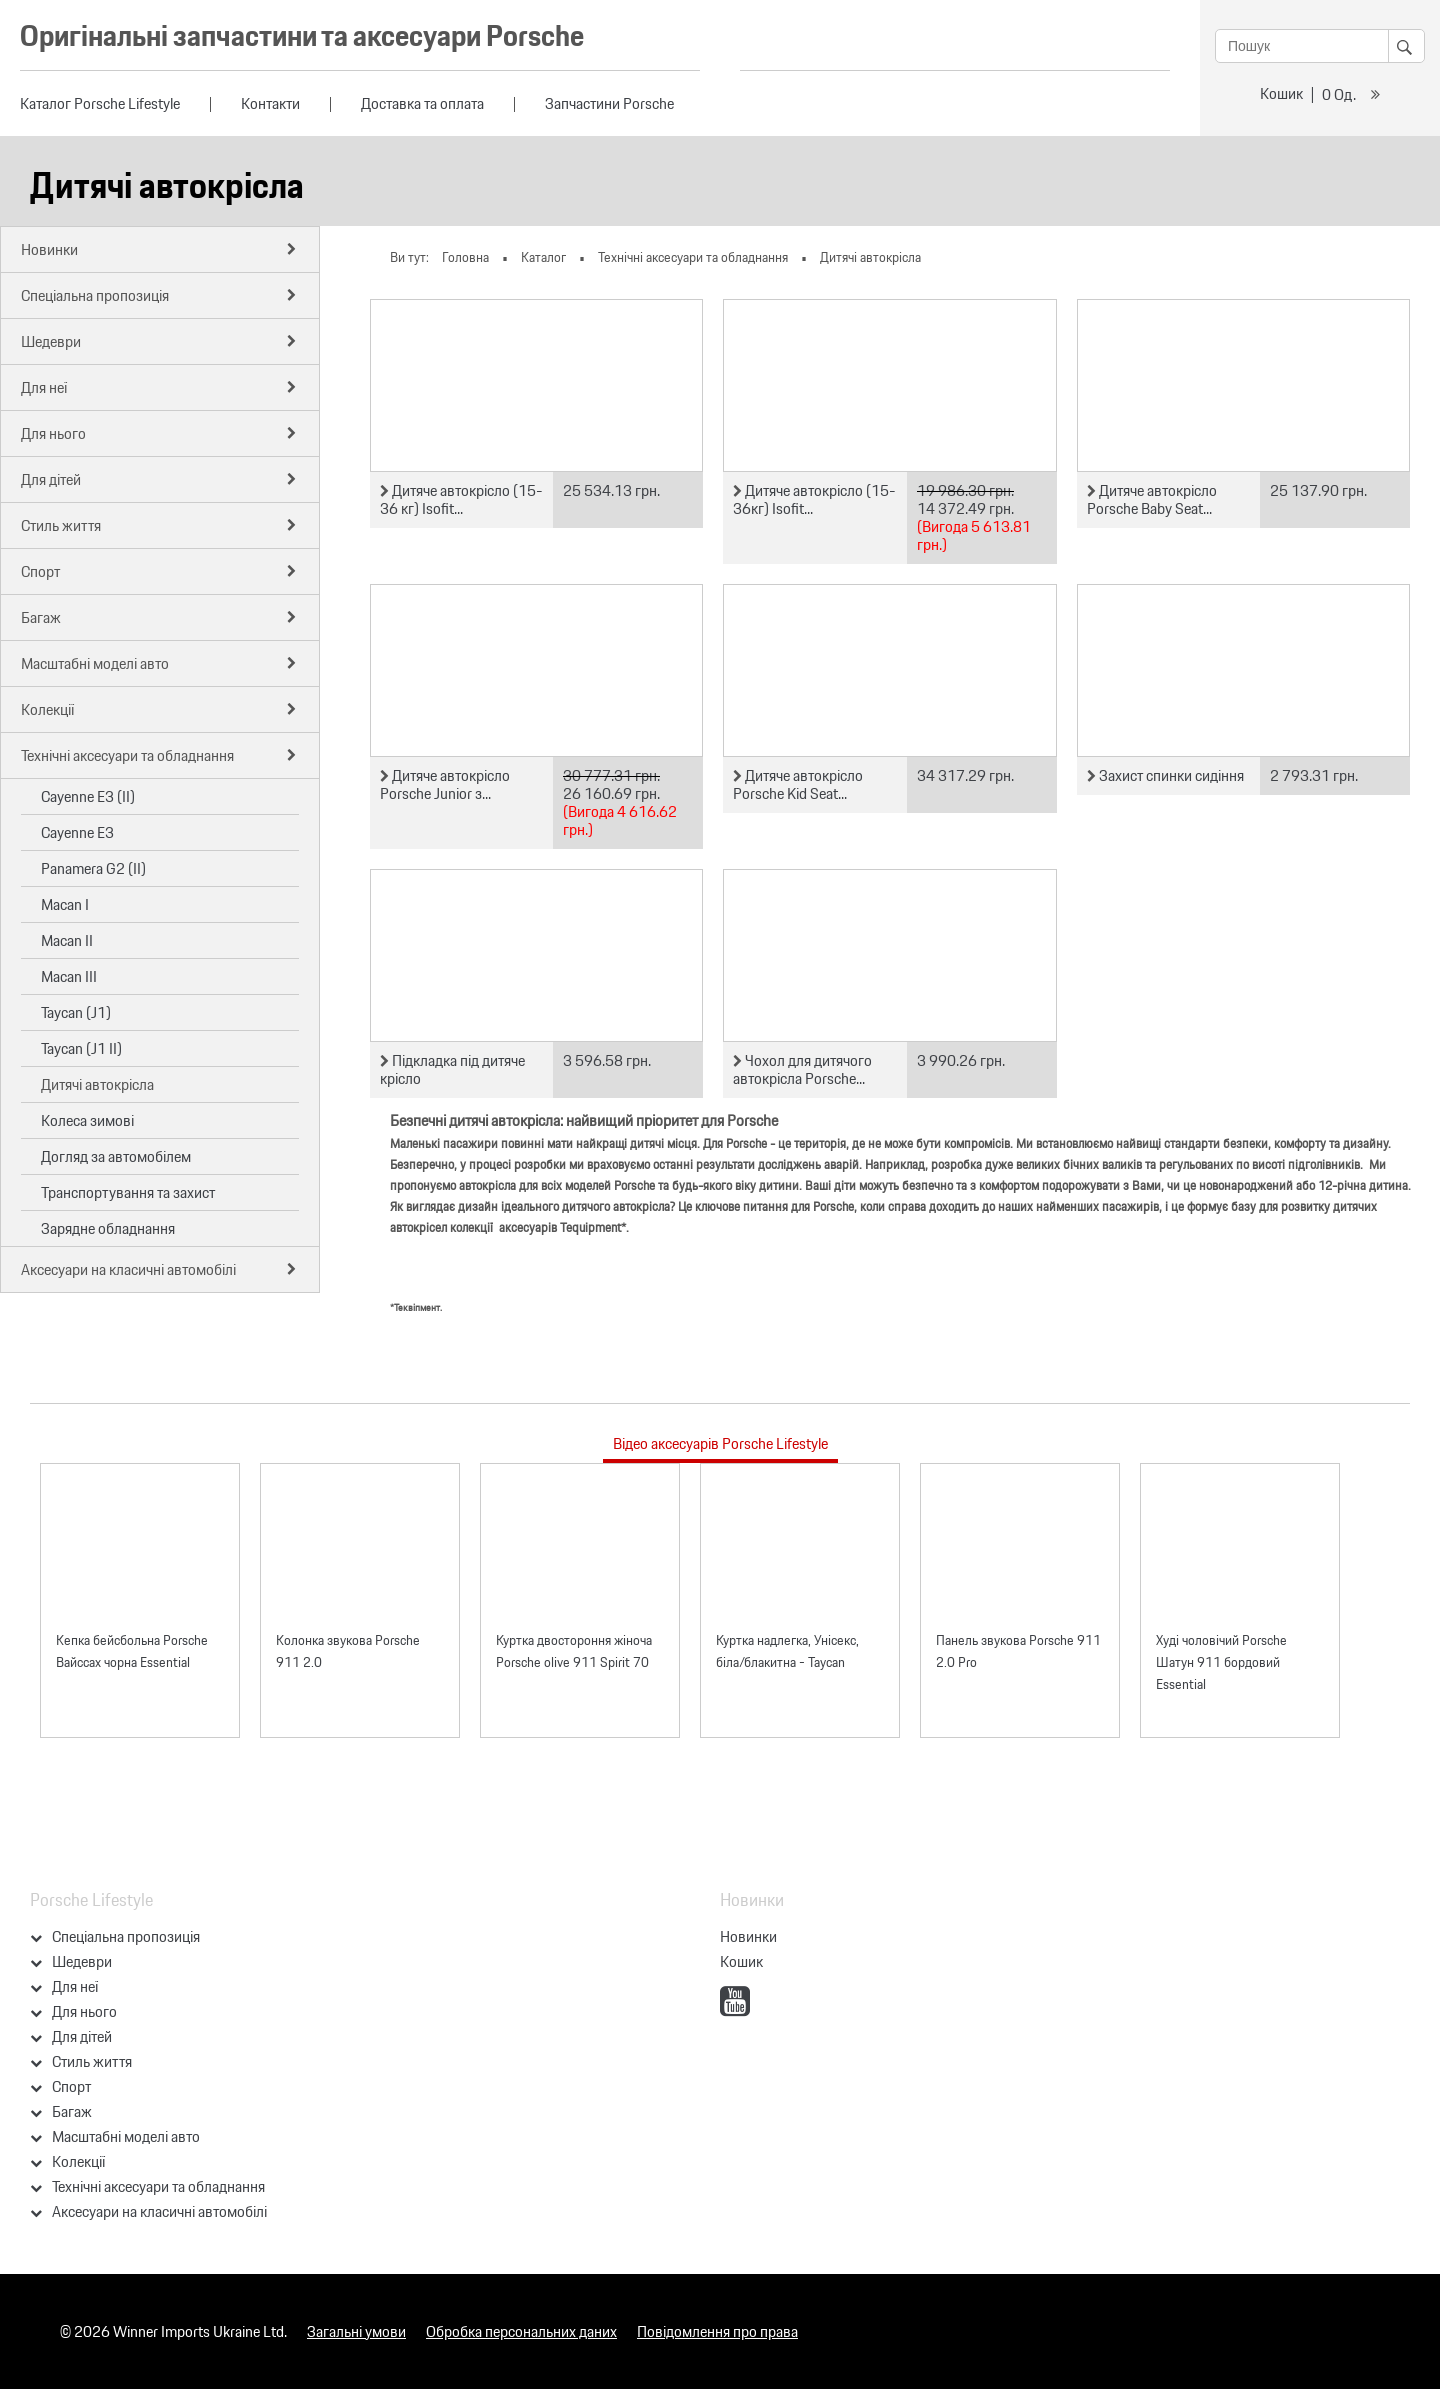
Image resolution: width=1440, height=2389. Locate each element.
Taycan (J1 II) (81, 1048)
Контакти (270, 103)
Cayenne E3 (77, 832)
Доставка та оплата (422, 103)
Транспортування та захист (128, 1192)
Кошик (1281, 93)
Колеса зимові (87, 1120)
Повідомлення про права (717, 2331)
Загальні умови (356, 2331)
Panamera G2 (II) (93, 868)
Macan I (65, 904)
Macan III (69, 976)
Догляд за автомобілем (116, 1156)
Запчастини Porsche (609, 103)
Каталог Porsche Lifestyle (100, 103)
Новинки (748, 1936)
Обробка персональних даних (521, 2331)
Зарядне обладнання (108, 1228)
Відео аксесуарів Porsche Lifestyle (720, 1443)
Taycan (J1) (76, 1012)
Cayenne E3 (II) (88, 796)
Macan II (67, 940)
